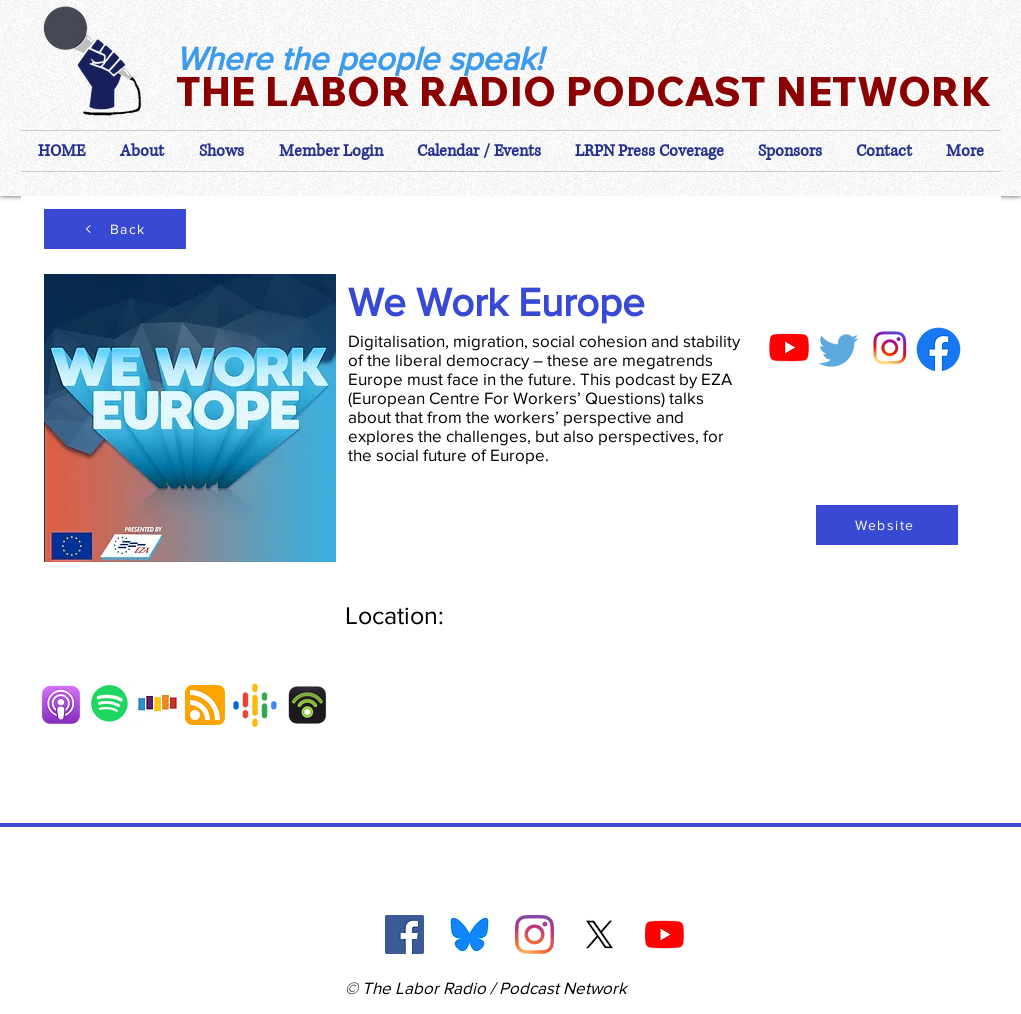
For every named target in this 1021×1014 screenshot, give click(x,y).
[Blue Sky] (469, 934)
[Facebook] (404, 934)
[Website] (887, 525)
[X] (599, 934)
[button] (331, 151)
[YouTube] (664, 934)
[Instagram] (534, 934)
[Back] (115, 229)
